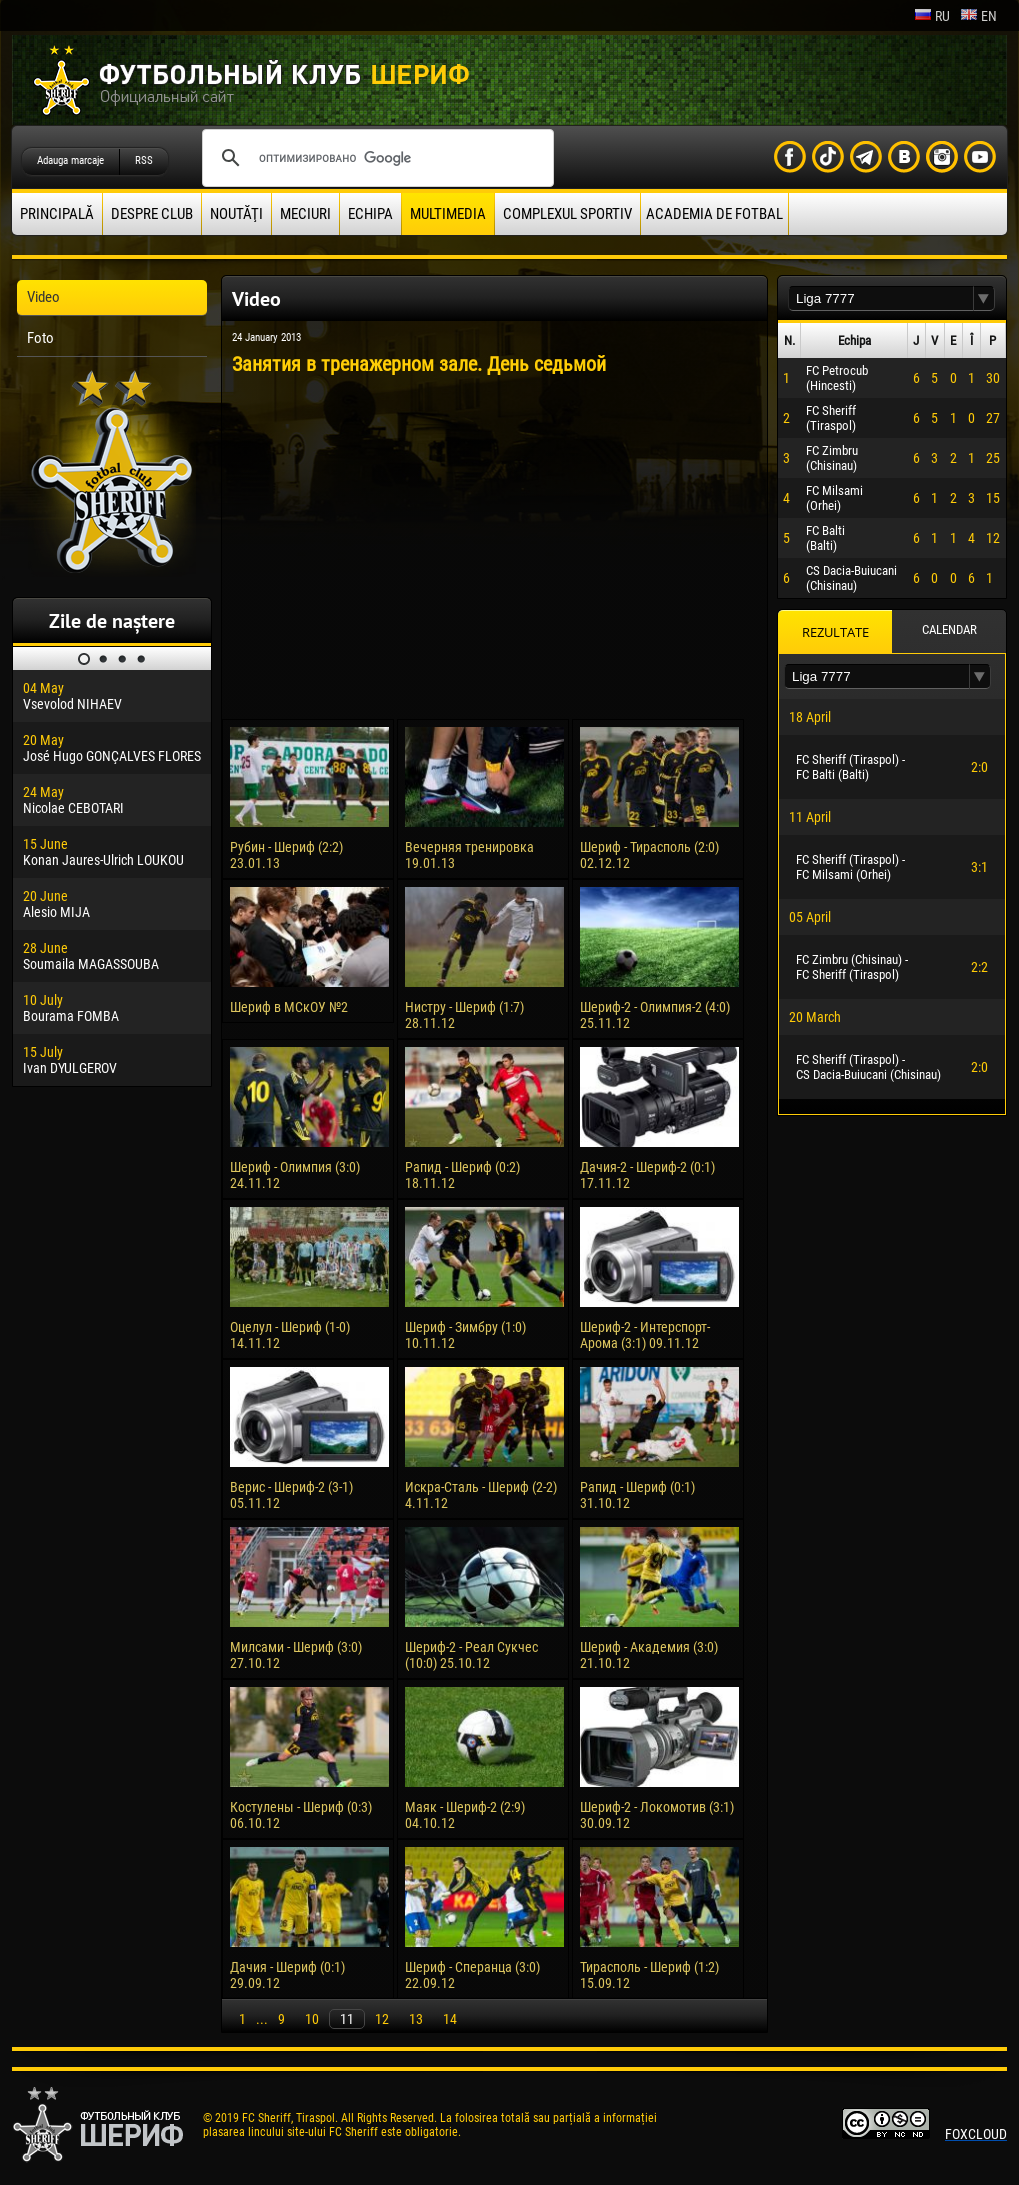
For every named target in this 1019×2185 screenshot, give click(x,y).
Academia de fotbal (714, 214)
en (978, 16)
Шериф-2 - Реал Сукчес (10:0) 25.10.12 (471, 1655)
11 (347, 2019)
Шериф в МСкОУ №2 (289, 1007)
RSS (144, 160)
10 (312, 2019)
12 (382, 2019)
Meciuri (305, 214)
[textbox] (881, 298)
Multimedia (448, 214)
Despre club (152, 214)
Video (43, 297)
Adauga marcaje (70, 160)
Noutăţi (236, 214)
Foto (40, 338)
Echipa (370, 214)
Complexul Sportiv (567, 214)
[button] (984, 298)
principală (57, 214)
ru (932, 16)
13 (416, 2019)
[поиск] (375, 158)
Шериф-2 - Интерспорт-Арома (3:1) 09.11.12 (645, 1335)
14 (450, 2019)
